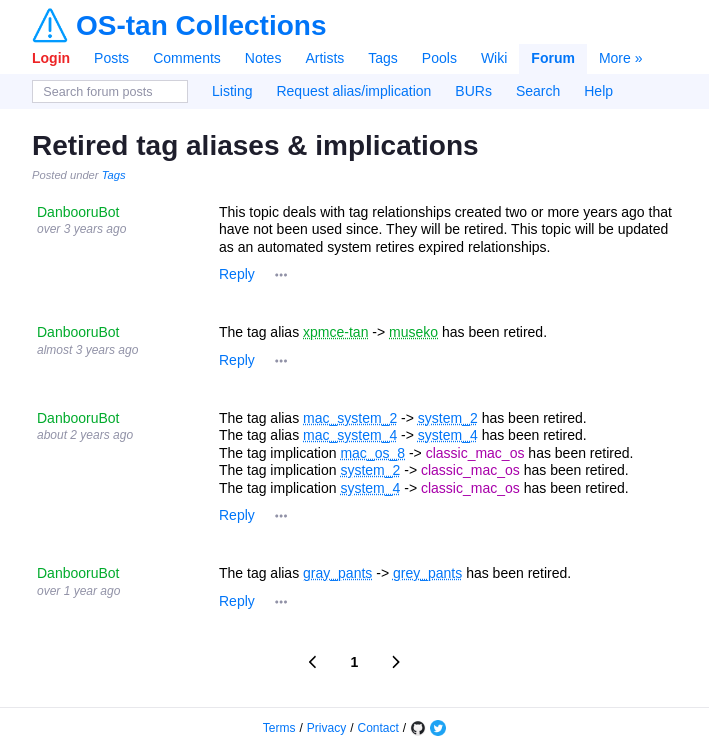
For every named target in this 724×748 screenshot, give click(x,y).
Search (538, 91)
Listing (232, 91)
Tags (383, 58)
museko (413, 332)
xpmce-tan (335, 332)
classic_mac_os (475, 453)
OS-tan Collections (201, 26)
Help (598, 91)
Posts (111, 58)
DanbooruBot (78, 212)
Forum (553, 58)
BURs (473, 91)
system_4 (448, 435)
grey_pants (427, 573)
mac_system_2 (350, 418)
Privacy (326, 728)
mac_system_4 (350, 435)
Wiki (494, 58)
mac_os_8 (372, 453)
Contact (378, 728)
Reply (237, 274)
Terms (279, 728)
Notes (263, 58)
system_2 (448, 418)
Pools (439, 58)
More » (621, 58)
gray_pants (337, 573)
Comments (187, 58)
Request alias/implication (353, 91)
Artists (324, 58)
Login (51, 58)
